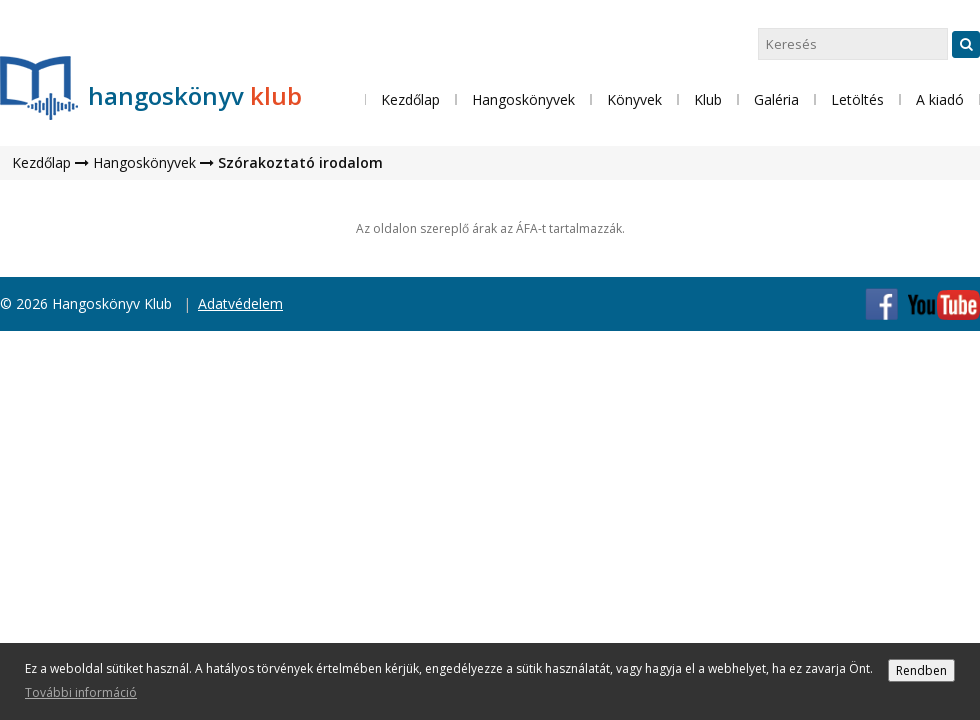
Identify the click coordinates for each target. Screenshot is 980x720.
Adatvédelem (240, 303)
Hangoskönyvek (144, 162)
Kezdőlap (410, 99)
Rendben (921, 670)
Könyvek (634, 99)
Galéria (776, 99)
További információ (81, 692)
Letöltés (857, 99)
